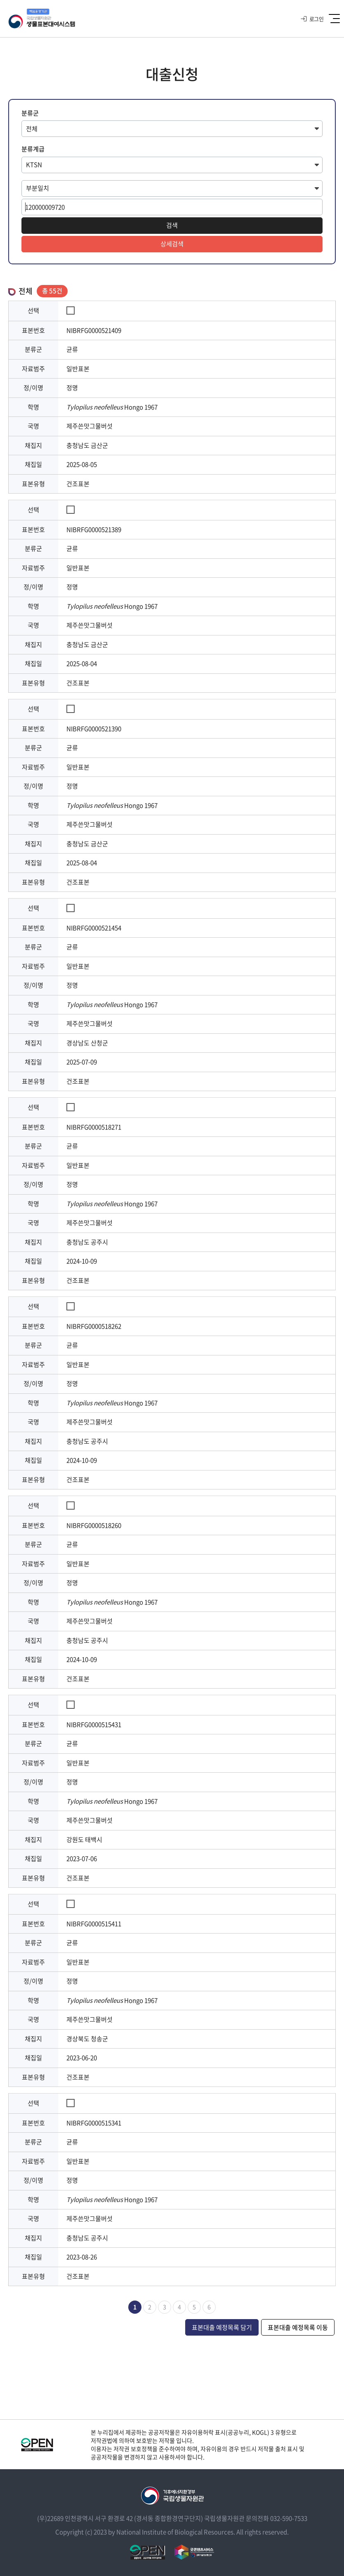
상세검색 (172, 243)
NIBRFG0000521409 (93, 330)
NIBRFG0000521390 (93, 728)
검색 (172, 225)
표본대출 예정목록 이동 (298, 2327)
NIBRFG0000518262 (93, 1326)
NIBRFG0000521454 (93, 927)
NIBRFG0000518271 (93, 1127)
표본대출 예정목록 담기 (222, 2327)
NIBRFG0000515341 (93, 2122)
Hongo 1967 (112, 407)
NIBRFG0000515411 (93, 1923)
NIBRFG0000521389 (93, 529)
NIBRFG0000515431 (93, 1724)
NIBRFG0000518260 (93, 1525)
